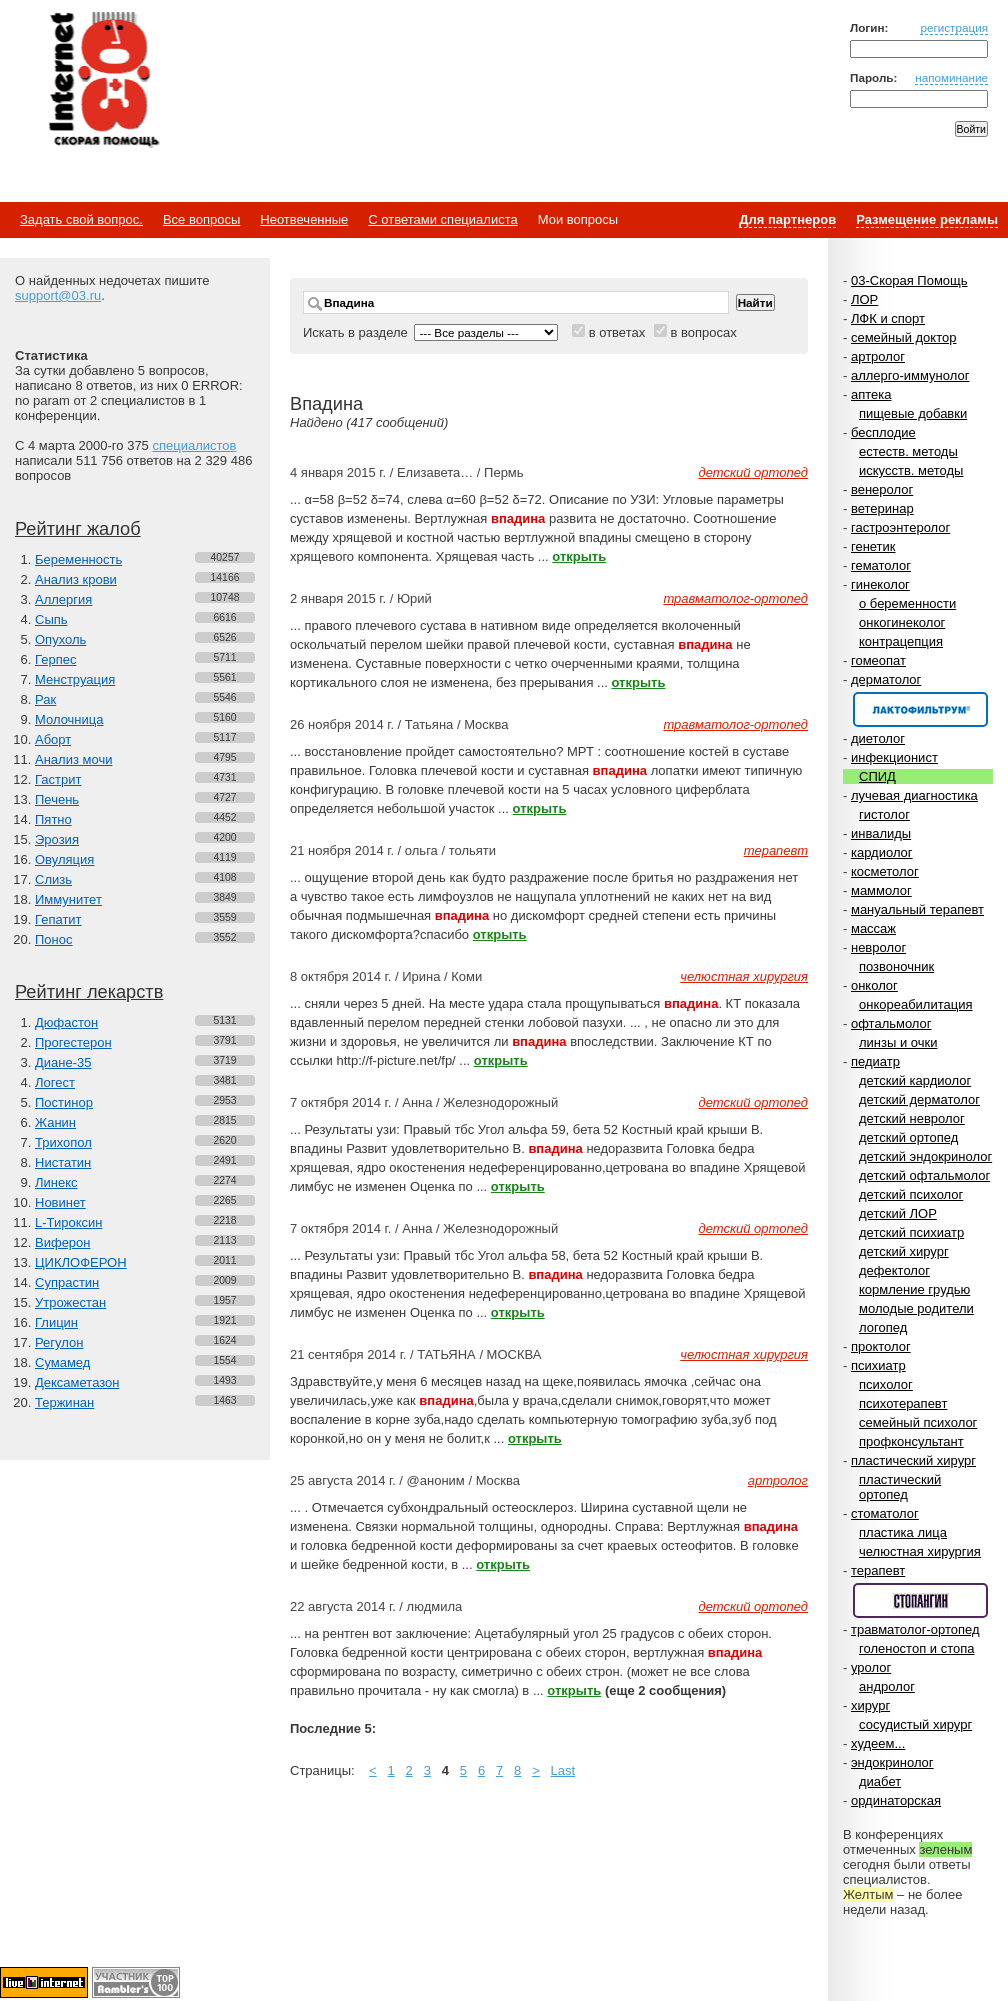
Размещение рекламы (927, 219)
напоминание (951, 77)
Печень (57, 799)
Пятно (53, 819)
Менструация (75, 679)
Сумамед (62, 1362)
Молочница (69, 719)
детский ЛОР (898, 1213)
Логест (55, 1082)
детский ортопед (908, 1137)
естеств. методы (908, 451)
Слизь (53, 879)
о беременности (907, 603)
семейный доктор (903, 337)
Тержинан (64, 1402)
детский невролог (912, 1118)
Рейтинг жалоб (78, 529)
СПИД (877, 776)
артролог (878, 356)
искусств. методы (911, 470)
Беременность (78, 559)
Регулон (59, 1342)
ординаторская (896, 1800)
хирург (870, 1705)
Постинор (64, 1102)
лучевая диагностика (914, 795)
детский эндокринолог (925, 1156)
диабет (880, 1781)
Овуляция (64, 859)
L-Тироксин (68, 1222)
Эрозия (57, 839)
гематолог (881, 565)
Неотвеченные (304, 219)
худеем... (878, 1743)
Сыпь (51, 619)
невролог (878, 947)
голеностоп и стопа (917, 1648)
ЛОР (864, 299)
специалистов (194, 445)
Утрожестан (70, 1302)
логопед (883, 1327)
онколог (874, 985)
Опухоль (60, 639)
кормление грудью (914, 1289)
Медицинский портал (103, 81)
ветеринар (882, 508)
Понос (53, 939)
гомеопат (878, 660)
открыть (579, 556)
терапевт (878, 1570)
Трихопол (63, 1142)
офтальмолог (891, 1023)
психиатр (878, 1365)
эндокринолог (892, 1762)
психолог (886, 1384)
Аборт (53, 739)
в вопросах (703, 332)
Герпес (55, 659)
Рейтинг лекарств (89, 992)
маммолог (881, 890)
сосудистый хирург (915, 1724)
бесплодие (883, 432)
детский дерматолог (919, 1099)
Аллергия (63, 599)
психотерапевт (903, 1403)
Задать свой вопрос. (81, 219)
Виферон (63, 1242)
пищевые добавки (913, 413)
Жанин (55, 1122)
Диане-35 (63, 1062)
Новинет (60, 1202)
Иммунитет (68, 899)
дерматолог (886, 679)
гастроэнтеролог (900, 527)
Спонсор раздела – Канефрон (920, 709)
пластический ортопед (900, 1487)
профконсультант (911, 1441)
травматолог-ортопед (915, 1629)
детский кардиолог (915, 1080)
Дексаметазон (77, 1382)
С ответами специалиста (442, 219)
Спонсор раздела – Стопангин (920, 1600)
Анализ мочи (73, 759)
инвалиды (881, 833)
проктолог (881, 1346)
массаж (873, 928)
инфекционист (894, 757)
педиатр (875, 1061)
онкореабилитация (916, 1004)
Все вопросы (201, 219)
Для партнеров (787, 219)
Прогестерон (73, 1042)
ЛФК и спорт (888, 318)
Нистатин (63, 1162)
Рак (45, 699)
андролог (887, 1686)
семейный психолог (918, 1422)
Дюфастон (66, 1022)
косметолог (885, 871)
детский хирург (904, 1251)
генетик (873, 546)
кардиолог (882, 852)
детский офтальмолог (924, 1175)
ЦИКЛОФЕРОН (81, 1262)
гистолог (884, 814)
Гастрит (58, 779)
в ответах (617, 332)
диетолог (878, 738)
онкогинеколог (902, 622)
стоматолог (885, 1513)
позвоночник (896, 966)
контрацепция (901, 641)
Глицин (56, 1322)
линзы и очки (898, 1042)
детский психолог (911, 1194)
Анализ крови (76, 579)
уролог (871, 1667)
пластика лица (903, 1532)
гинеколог (880, 584)
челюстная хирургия (920, 1551)
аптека (871, 394)
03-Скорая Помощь (909, 280)
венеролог (882, 489)
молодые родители (916, 1308)
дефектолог (894, 1270)
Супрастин (67, 1282)
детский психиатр (911, 1232)
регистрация (954, 27)
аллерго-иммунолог (910, 375)
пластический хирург (913, 1460)
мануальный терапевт (917, 909)
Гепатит (58, 919)
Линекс (56, 1182)
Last (563, 1770)
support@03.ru (58, 295)
